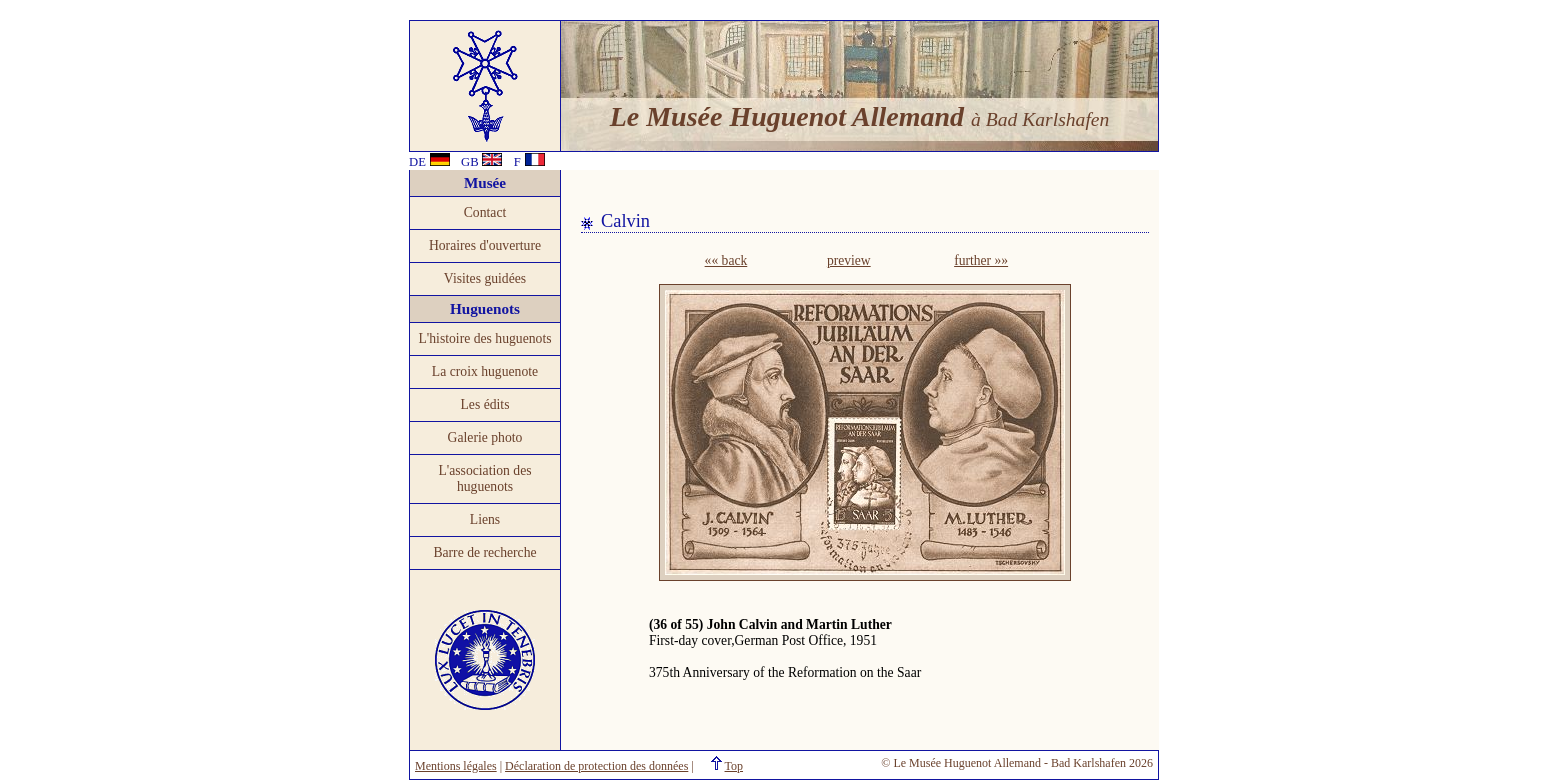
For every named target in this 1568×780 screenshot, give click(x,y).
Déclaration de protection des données (596, 766)
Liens (485, 519)
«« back (726, 260)
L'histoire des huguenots (484, 338)
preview (849, 260)
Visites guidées (485, 278)
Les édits (485, 404)
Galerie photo (485, 437)
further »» (981, 260)
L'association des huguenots (484, 478)
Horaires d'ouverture (485, 245)
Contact (485, 212)
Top (734, 766)
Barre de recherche (484, 552)
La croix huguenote (485, 371)
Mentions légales (456, 766)
